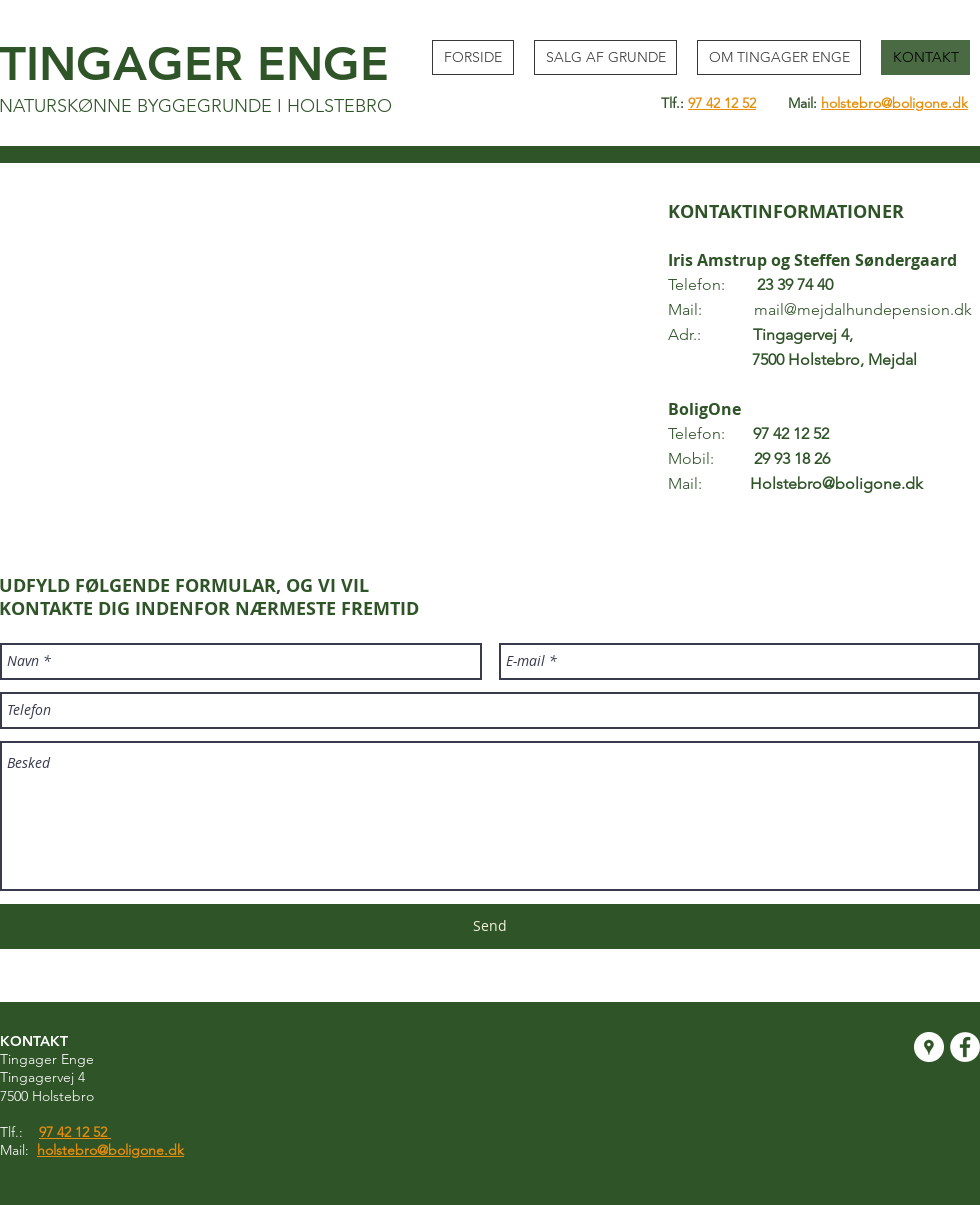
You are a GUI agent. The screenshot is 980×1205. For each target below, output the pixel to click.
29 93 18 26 (792, 458)
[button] (605, 57)
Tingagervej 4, (803, 334)
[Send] (490, 926)
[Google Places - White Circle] (929, 1047)
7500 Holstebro (47, 1096)
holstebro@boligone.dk (894, 103)
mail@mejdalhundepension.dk (863, 309)
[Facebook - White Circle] (965, 1047)
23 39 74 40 (795, 284)
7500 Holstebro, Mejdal (792, 359)
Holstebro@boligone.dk (836, 483)
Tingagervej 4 (42, 1077)
